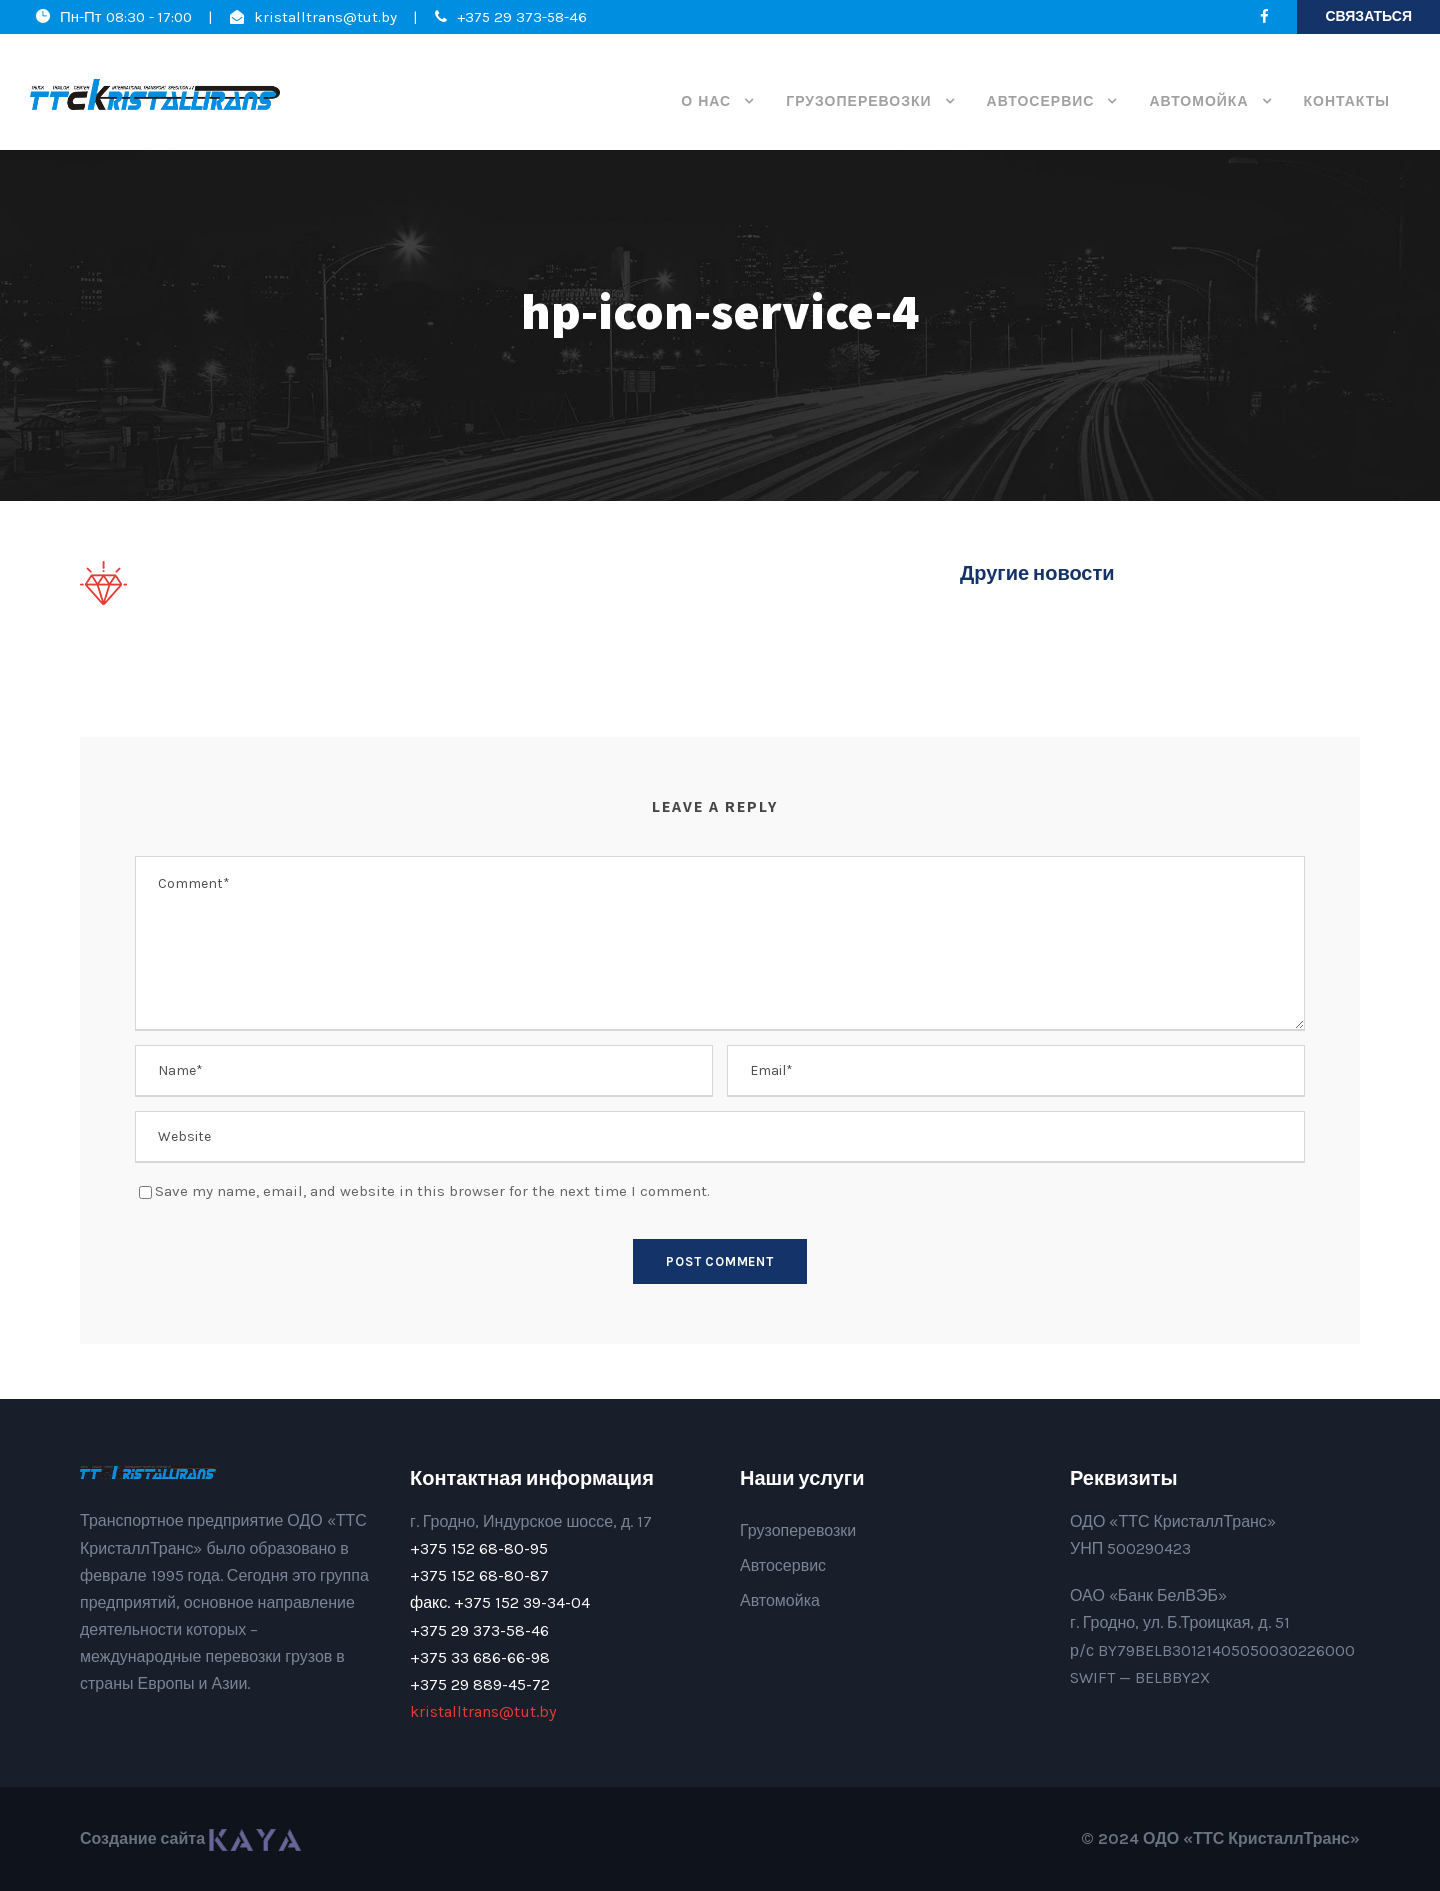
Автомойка (1198, 101)
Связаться (1368, 16)
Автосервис (1041, 101)
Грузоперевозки (858, 101)
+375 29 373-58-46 (522, 17)
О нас (706, 101)
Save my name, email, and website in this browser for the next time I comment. (432, 1191)
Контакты (1347, 101)
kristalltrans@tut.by (325, 17)
